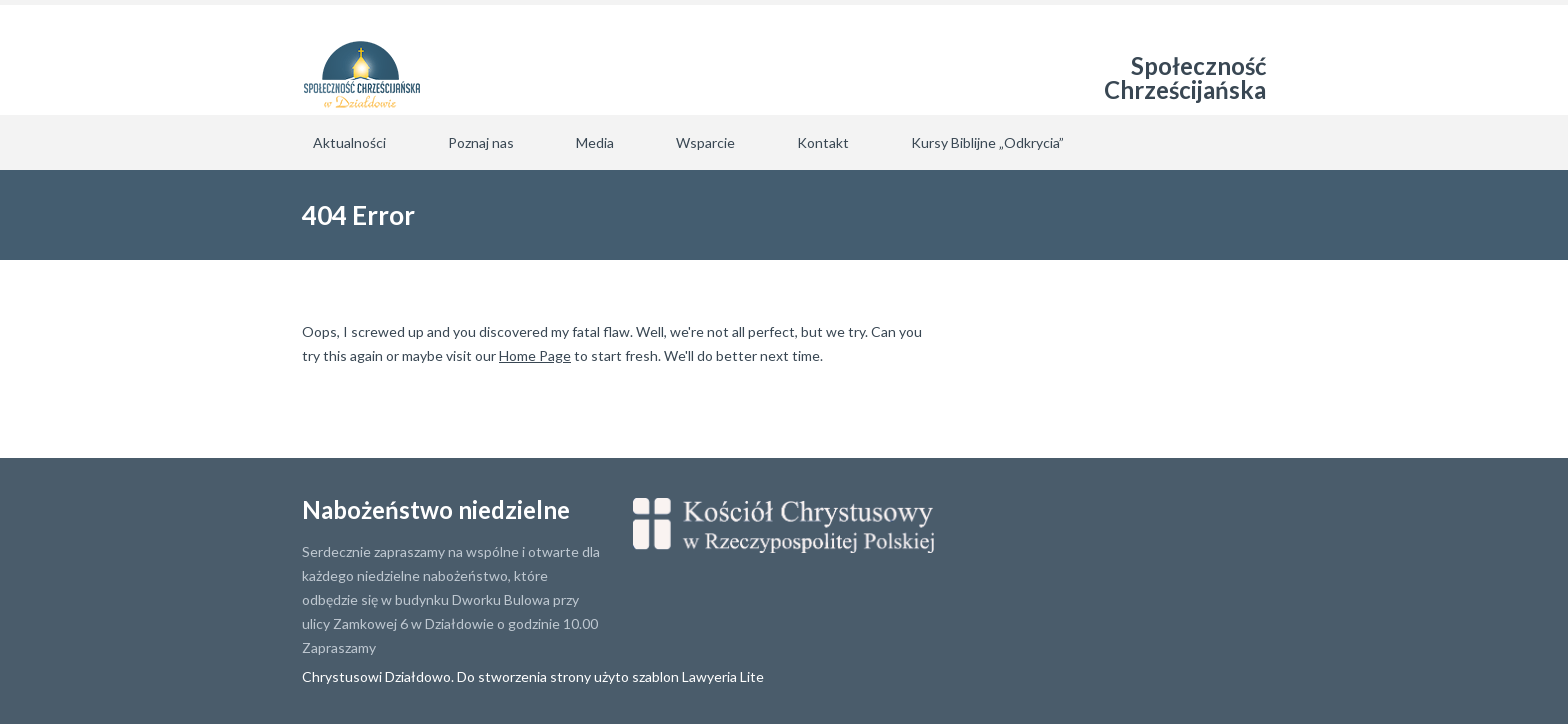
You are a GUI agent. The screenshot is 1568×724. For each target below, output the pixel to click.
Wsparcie (705, 142)
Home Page (535, 355)
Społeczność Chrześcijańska (1185, 77)
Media (595, 142)
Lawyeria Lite (723, 676)
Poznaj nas (481, 142)
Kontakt (823, 142)
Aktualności (349, 142)
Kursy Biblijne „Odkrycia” (987, 142)
